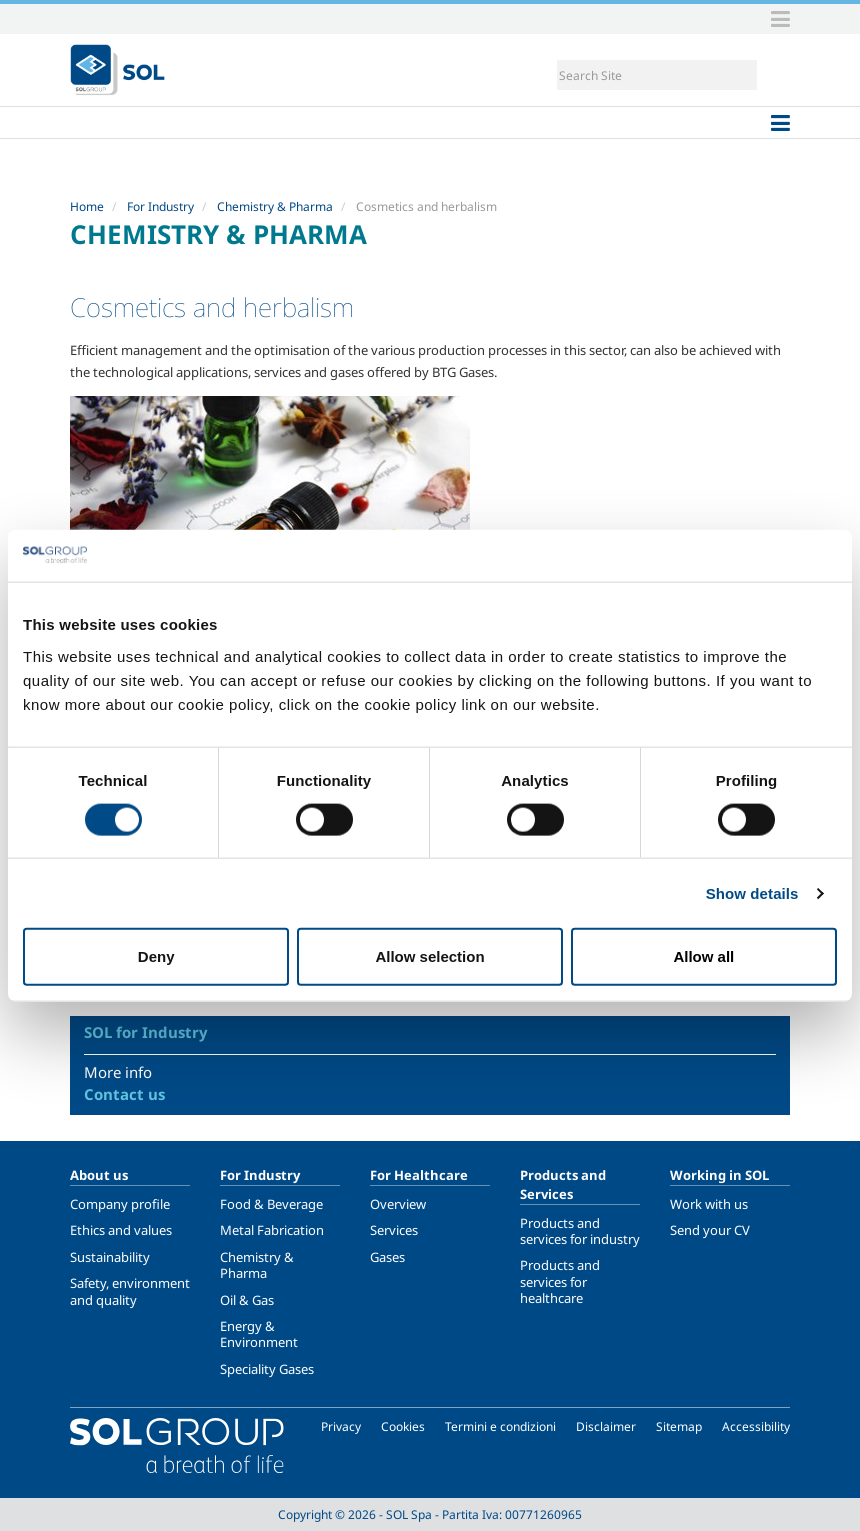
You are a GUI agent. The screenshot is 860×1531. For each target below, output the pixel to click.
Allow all (703, 956)
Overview (398, 1204)
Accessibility (756, 1426)
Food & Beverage (271, 1204)
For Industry (160, 206)
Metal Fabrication (272, 1230)
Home (87, 206)
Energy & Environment (259, 1334)
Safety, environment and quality (130, 1291)
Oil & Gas (247, 1300)
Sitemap (679, 1426)
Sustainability (110, 1257)
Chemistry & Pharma (275, 206)
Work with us (709, 1204)
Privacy (341, 1426)
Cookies (403, 1426)
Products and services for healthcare (560, 1281)
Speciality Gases (267, 1369)
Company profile (120, 1204)
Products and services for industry (580, 1231)
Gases (387, 1257)
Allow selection (429, 956)
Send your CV (710, 1230)
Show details (752, 892)
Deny (156, 956)
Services (394, 1230)
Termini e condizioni (500, 1426)
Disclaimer (606, 1426)
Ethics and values (121, 1230)
